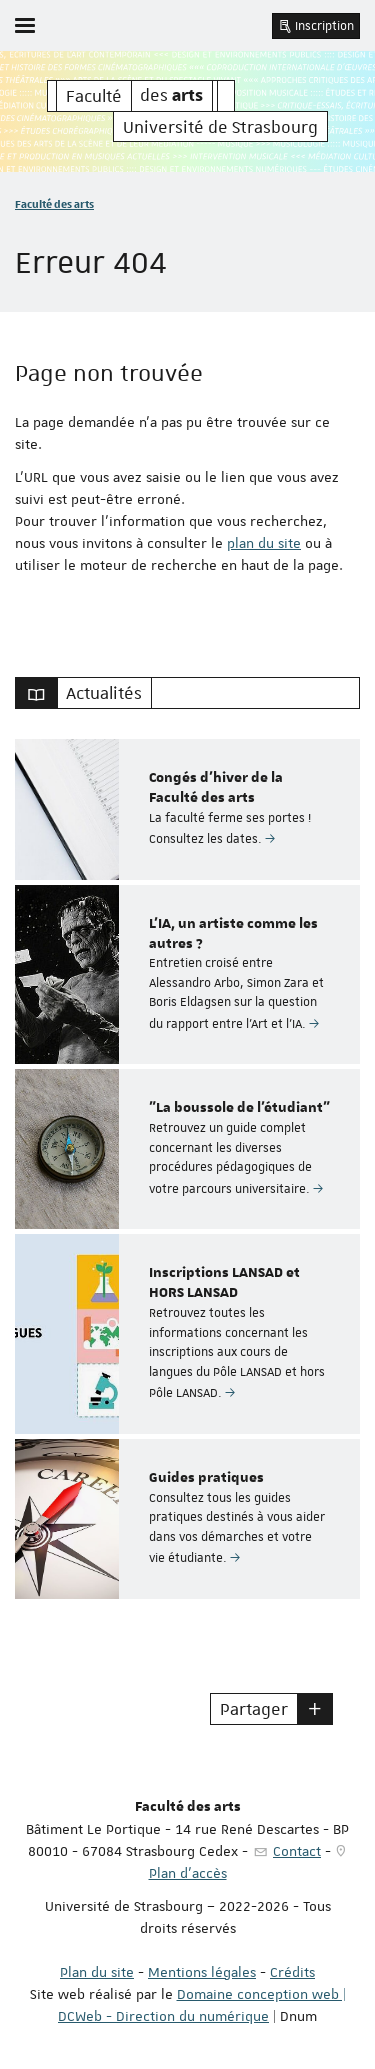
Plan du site (97, 1972)
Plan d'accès (188, 1873)
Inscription (316, 25)
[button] (315, 1709)
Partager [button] (254, 1709)
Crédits (292, 1972)
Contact (297, 1851)
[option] (187, 809)
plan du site (264, 543)
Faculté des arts (54, 203)
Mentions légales (202, 1972)
